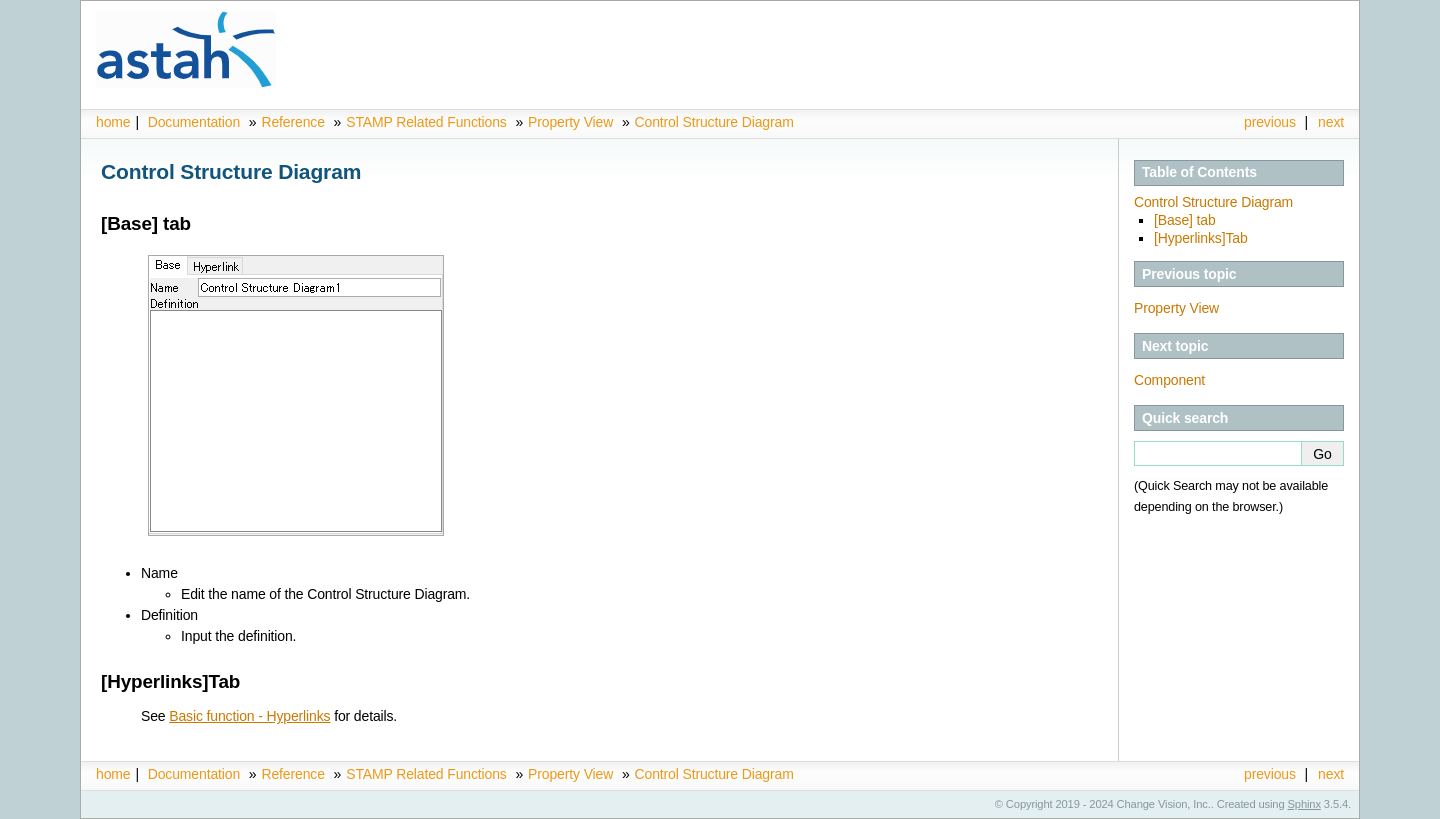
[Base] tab (1185, 220)
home (113, 122)
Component (1169, 380)
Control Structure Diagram (714, 122)
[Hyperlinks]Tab (1201, 238)
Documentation (194, 122)
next (1331, 122)
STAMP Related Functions (428, 122)
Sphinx (1304, 804)
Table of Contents (1199, 172)
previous (1270, 122)
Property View (570, 122)
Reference (292, 122)
